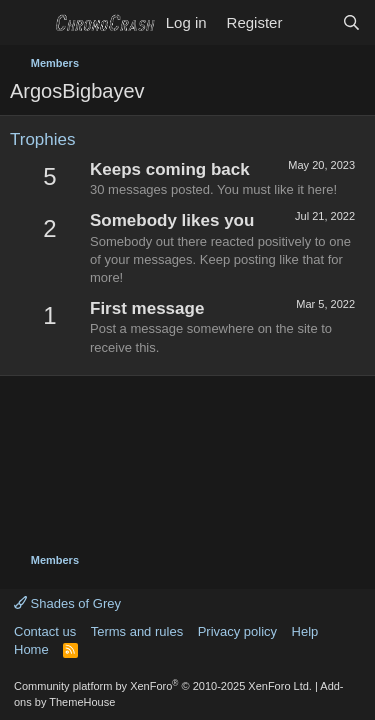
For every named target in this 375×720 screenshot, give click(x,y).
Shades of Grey (67, 603)
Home (31, 649)
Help (305, 631)
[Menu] (27, 23)
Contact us (45, 631)
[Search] (351, 22)
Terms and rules (137, 631)
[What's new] (311, 22)
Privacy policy (237, 631)
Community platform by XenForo (163, 686)
